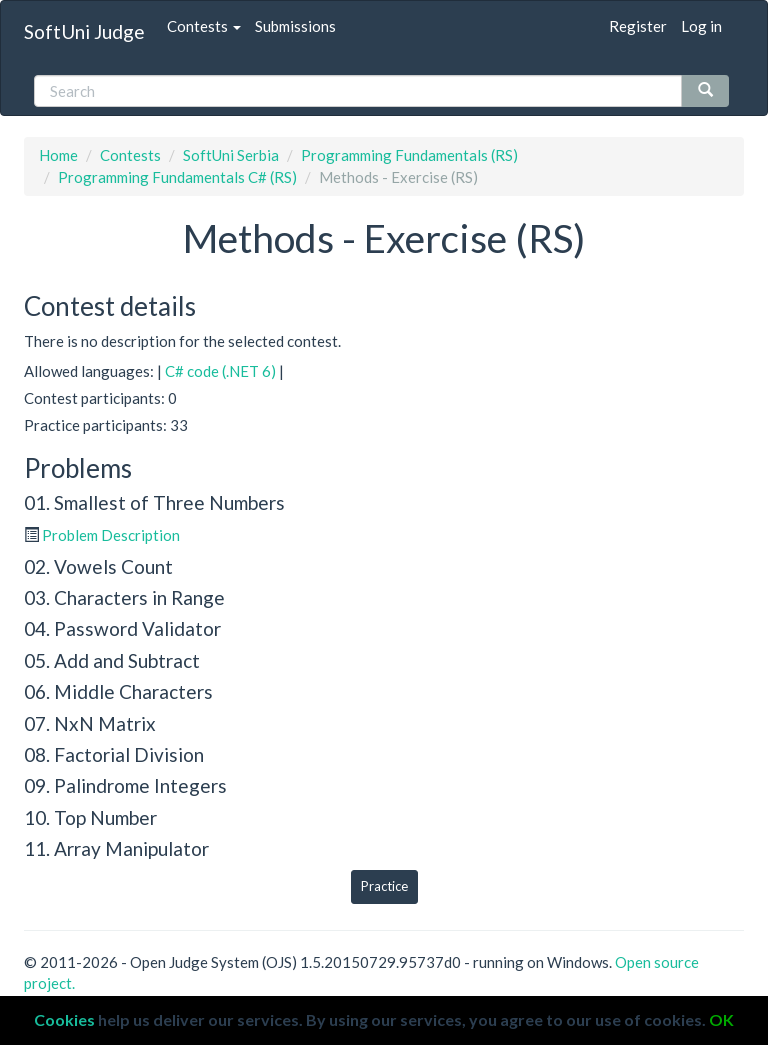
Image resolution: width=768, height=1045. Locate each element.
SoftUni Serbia (231, 155)
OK (721, 1019)
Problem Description (111, 535)
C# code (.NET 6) (220, 371)
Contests (204, 26)
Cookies (64, 1019)
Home (58, 155)
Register (638, 26)
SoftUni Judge (84, 31)
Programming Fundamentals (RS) (409, 155)
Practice (384, 886)
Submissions (295, 26)
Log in (701, 26)
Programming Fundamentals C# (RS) (177, 177)
